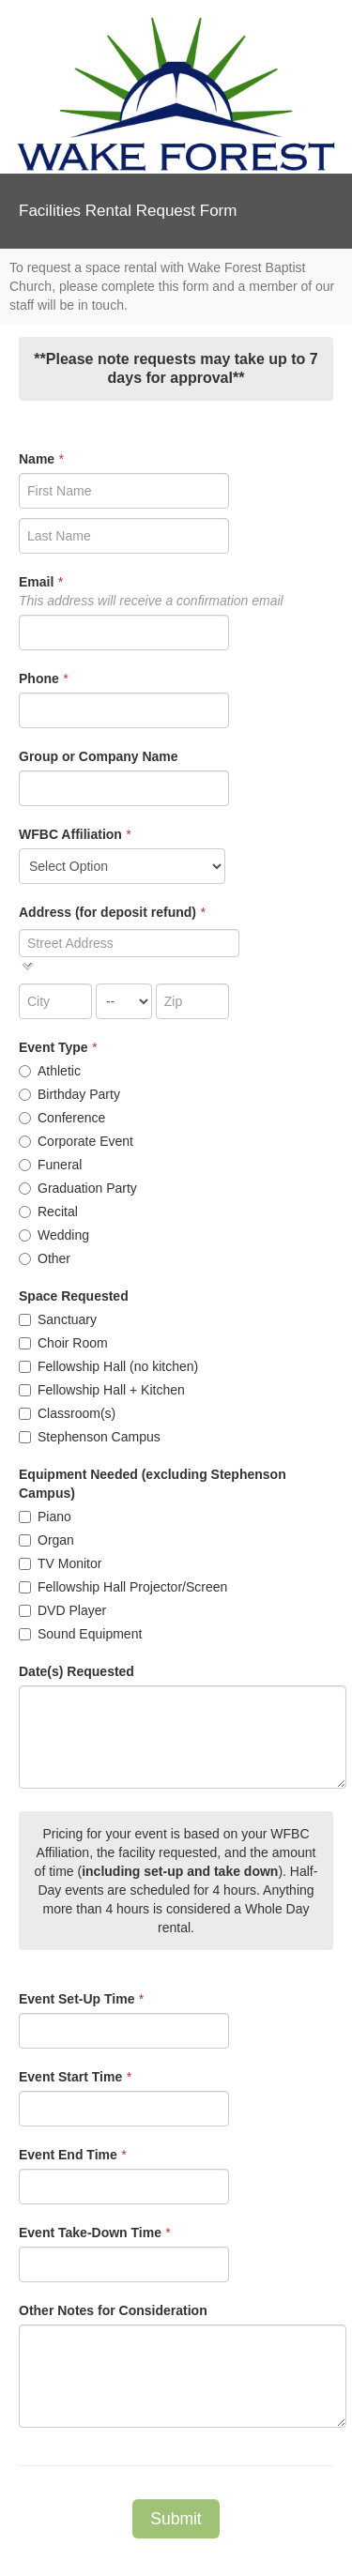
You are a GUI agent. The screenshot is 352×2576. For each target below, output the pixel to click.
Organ (46, 1539)
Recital (48, 1211)
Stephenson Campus (90, 1436)
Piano (45, 1516)
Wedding (54, 1234)
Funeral (50, 1164)
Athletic (50, 1070)
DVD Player (62, 1610)
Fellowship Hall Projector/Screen (123, 1586)
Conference (62, 1117)
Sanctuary (58, 1319)
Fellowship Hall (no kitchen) (108, 1366)
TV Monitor (60, 1563)
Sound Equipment (80, 1633)
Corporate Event (76, 1141)
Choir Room (63, 1342)
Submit (175, 2518)
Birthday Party (69, 1094)
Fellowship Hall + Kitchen (102, 1389)
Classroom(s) (67, 1413)
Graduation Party (78, 1188)
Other (44, 1258)
